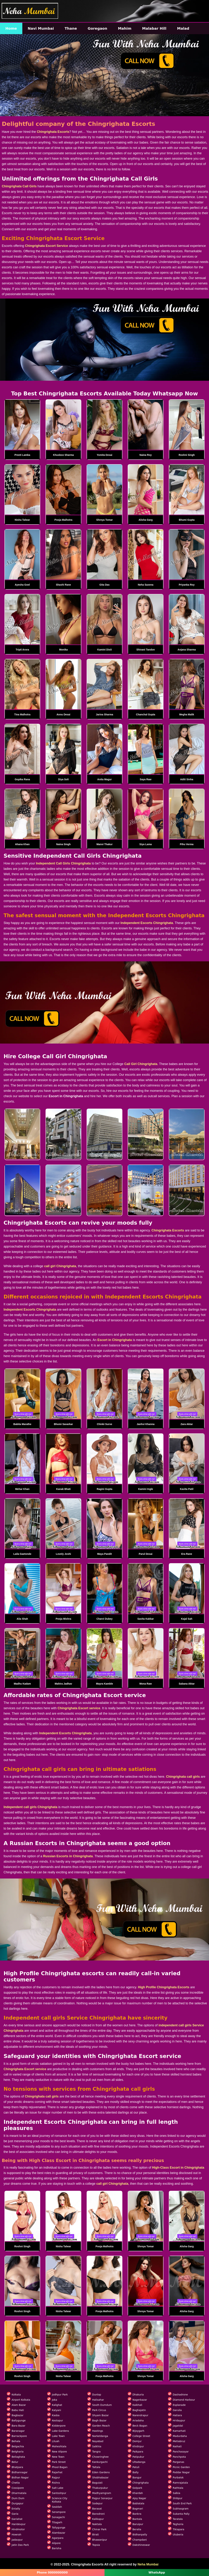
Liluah (55, 2441)
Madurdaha (180, 2436)
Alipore (56, 2543)
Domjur (137, 2441)
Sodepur (97, 2503)
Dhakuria (138, 2394)
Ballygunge (19, 2420)
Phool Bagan (60, 2467)
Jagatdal (178, 2425)
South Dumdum (102, 2405)
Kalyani (56, 2410)
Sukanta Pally (181, 2513)
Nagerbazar (140, 2399)
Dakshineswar (141, 2544)
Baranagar (18, 2430)
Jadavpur (17, 2539)
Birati (95, 2534)
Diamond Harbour (184, 2399)
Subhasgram (180, 2508)
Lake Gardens (60, 2430)
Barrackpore (19, 2436)
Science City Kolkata (59, 2500)
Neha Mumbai (148, 2564)
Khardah (138, 2493)
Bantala (137, 2519)
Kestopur (57, 2420)
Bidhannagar (20, 2472)
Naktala (97, 2524)
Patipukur (138, 2456)
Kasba (55, 2415)
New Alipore (59, 2451)
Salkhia (96, 2446)
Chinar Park (99, 2529)
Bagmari (138, 2508)
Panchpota (179, 2456)
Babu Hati (18, 2410)
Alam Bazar (19, 2405)
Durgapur (17, 2503)
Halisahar (98, 2399)
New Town (58, 2456)
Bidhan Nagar (20, 2477)
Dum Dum (18, 2498)
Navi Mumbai (41, 28)
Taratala (178, 2519)
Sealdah (57, 2506)
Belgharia (18, 2451)
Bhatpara (17, 2467)
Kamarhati (179, 2430)
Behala (16, 2441)
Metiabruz (179, 2441)
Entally (16, 2508)
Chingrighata (141, 2482)
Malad (183, 28)
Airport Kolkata (21, 2399)
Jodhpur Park (60, 2394)
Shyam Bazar (100, 2415)
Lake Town (58, 2436)
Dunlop (96, 2394)
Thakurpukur (100, 2487)
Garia (15, 2513)
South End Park (182, 2503)
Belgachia (18, 2446)
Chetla (16, 2482)
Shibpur (177, 2498)
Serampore (59, 2512)
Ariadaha (138, 2420)
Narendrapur (140, 2415)
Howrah (16, 2534)
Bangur (137, 2477)
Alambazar (58, 2532)
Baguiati (97, 2482)
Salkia (176, 2493)
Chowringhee (100, 2456)
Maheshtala (59, 2446)
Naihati (177, 2446)
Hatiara (177, 2415)
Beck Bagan (140, 2425)
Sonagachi (58, 2517)
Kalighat (57, 2405)
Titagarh (57, 2522)
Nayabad (97, 2441)
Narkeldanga (100, 2436)
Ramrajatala (180, 2482)
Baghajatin (139, 2410)
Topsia (96, 2544)
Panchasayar (181, 2451)
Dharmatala (19, 2493)
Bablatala (138, 2503)
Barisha (56, 2548)
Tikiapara (178, 2529)
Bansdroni (98, 2513)
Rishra (56, 2482)
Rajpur (56, 2477)
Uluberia (178, 2534)
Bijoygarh (138, 2430)
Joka (54, 2399)
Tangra (96, 2451)
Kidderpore (59, 2425)
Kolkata (16, 2394)
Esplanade (179, 2405)
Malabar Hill (154, 28)
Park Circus (99, 2410)
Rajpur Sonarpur (102, 2498)
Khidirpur (138, 2446)
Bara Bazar (18, 2425)
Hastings (97, 2430)
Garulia (177, 2410)
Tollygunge (58, 2527)
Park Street (59, 2462)
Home (11, 28)
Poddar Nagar (181, 2472)
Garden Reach (101, 2425)
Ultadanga (139, 2462)
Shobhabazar (100, 2477)
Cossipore (18, 2487)
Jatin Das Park (20, 2544)
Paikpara (138, 2451)
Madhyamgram (101, 2493)
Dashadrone (180, 2394)
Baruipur (138, 2524)
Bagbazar (17, 2415)
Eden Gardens (101, 2472)
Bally (136, 2472)
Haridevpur (19, 2524)
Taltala (96, 2467)
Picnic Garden (181, 2467)
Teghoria (178, 2524)
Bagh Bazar (99, 2420)
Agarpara (58, 2537)
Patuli (136, 2467)
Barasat (97, 2508)
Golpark (137, 2487)
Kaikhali (137, 2405)
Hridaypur (179, 2420)
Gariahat (17, 2519)
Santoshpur (59, 2493)
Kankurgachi (100, 2462)
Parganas (178, 2462)
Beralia (137, 2529)
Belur (15, 2462)
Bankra (137, 2513)
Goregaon (97, 28)
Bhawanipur (99, 2539)
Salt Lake (57, 2487)
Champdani (140, 2539)
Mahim (124, 28)
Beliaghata (18, 2456)
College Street (141, 2436)
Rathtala (178, 2487)
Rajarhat (57, 2472)
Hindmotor (18, 2529)
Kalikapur (98, 2519)
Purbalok (178, 2477)
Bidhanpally (140, 2534)
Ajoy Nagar (139, 2498)
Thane (71, 28)
